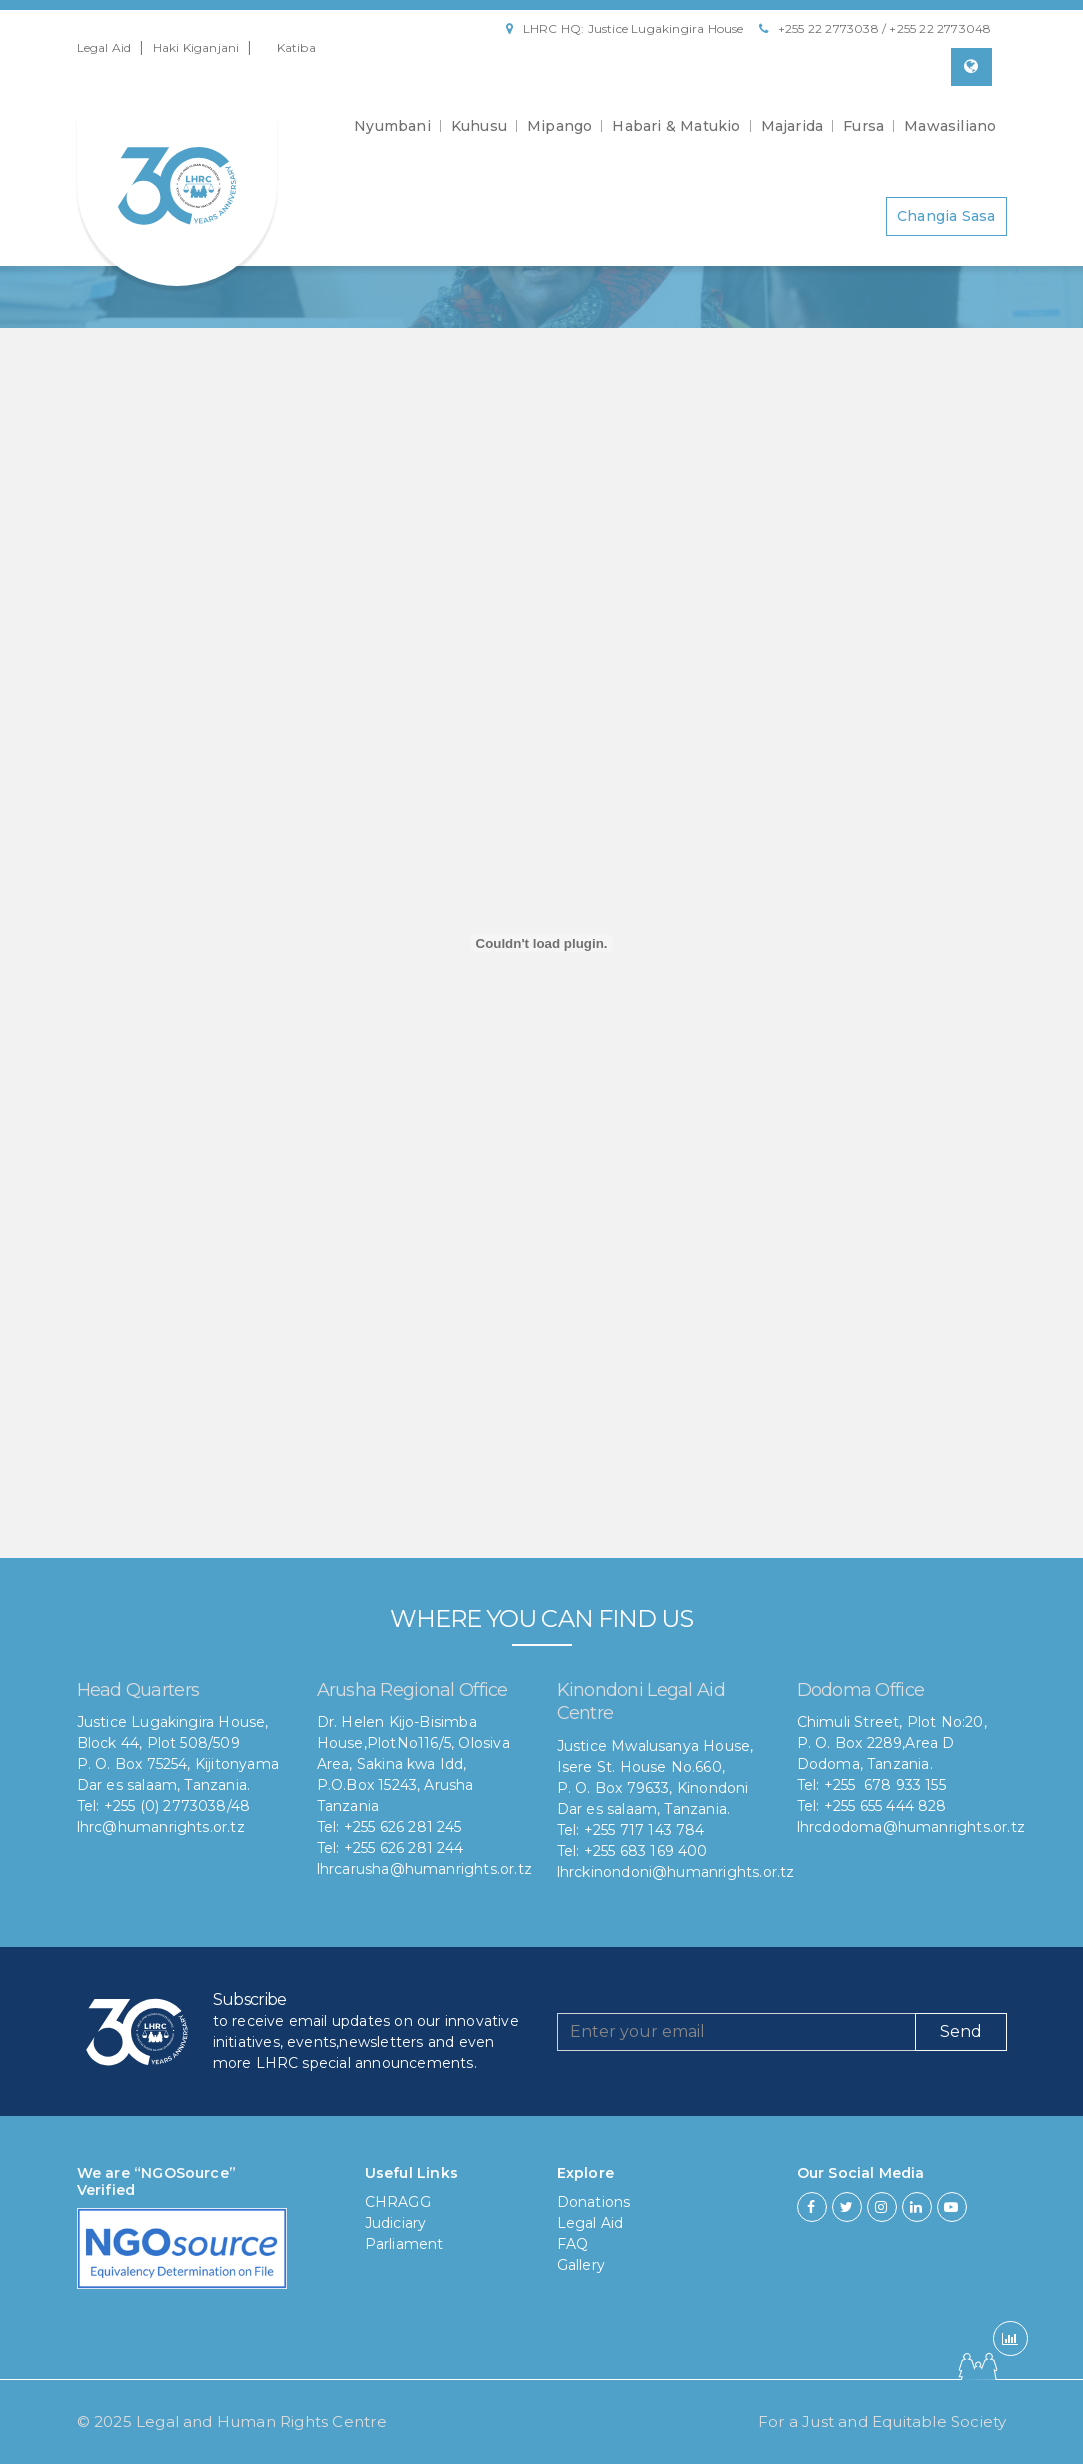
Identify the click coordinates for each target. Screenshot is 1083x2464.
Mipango (559, 126)
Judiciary (396, 2223)
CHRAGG (398, 2202)
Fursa (863, 126)
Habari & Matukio (676, 126)
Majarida (792, 126)
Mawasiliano (950, 126)
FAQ (573, 2244)
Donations (594, 2202)
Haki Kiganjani (196, 47)
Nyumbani (392, 126)
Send (961, 2031)
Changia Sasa (946, 216)
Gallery (581, 2265)
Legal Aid (104, 47)
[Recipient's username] (736, 2032)
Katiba (296, 47)
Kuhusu (479, 126)
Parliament (404, 2244)
